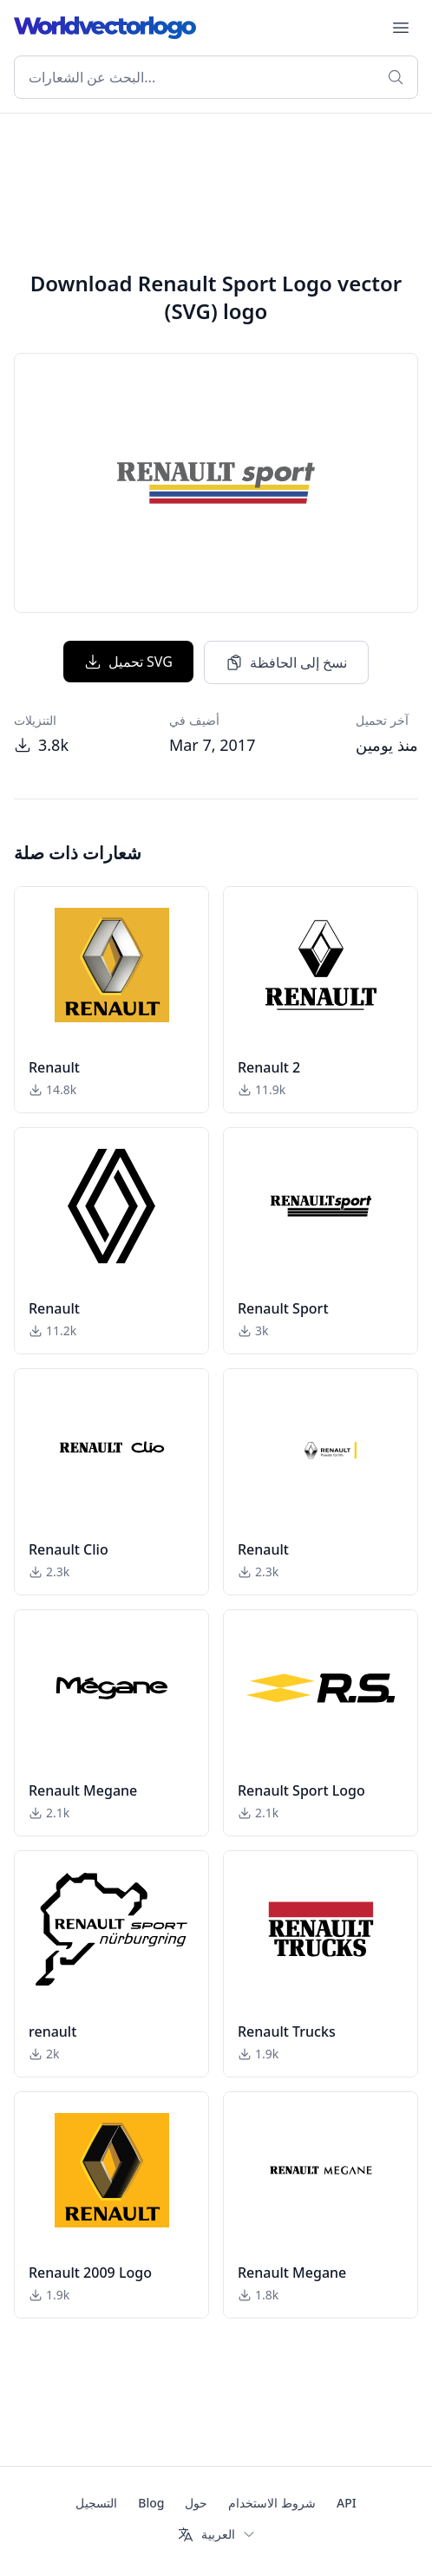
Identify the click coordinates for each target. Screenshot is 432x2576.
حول (196, 2502)
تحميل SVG (128, 661)
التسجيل (96, 2502)
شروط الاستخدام (272, 2502)
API (347, 2502)
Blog (151, 2502)
